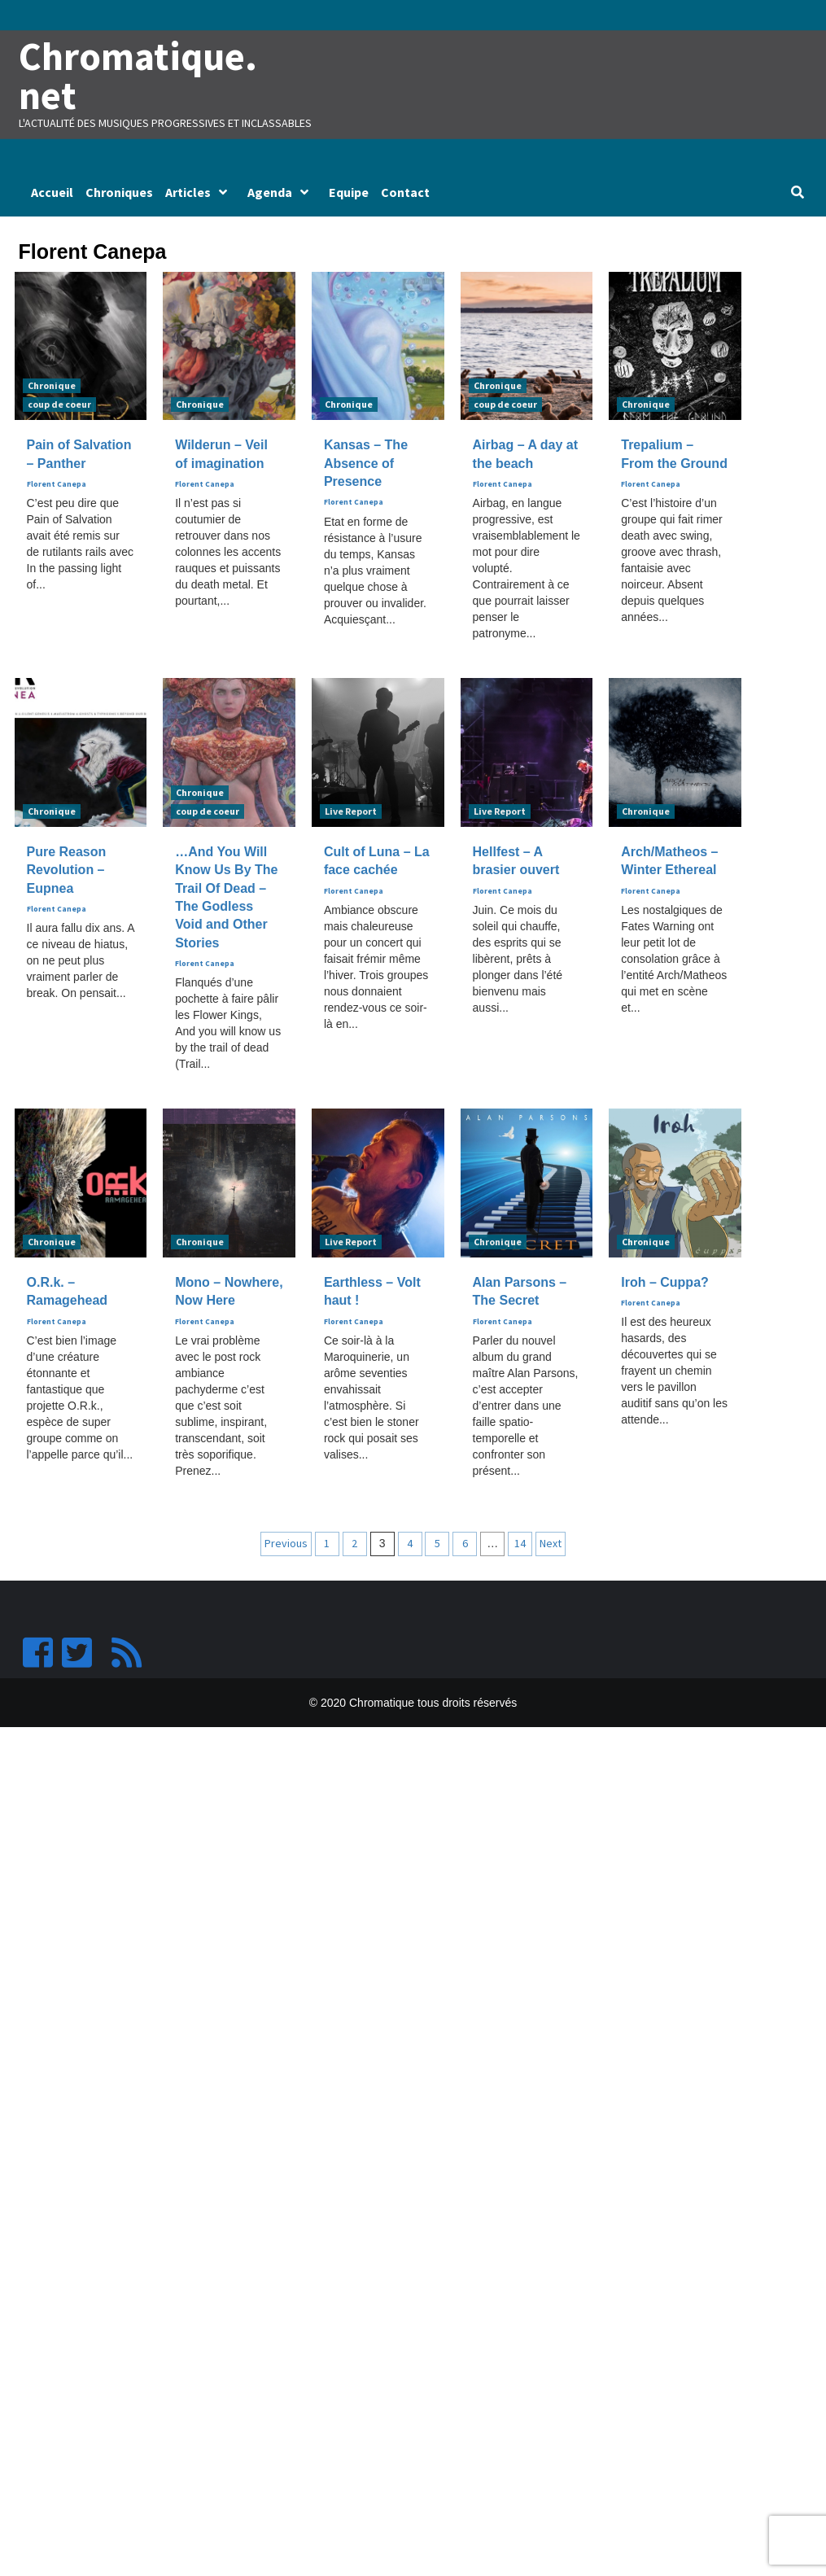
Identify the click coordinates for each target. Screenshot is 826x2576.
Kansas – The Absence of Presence (366, 465)
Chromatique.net (139, 76)
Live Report (351, 813)
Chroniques (119, 194)
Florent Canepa (56, 486)
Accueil (52, 194)
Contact (405, 194)
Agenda (282, 194)
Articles (200, 194)
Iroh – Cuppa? (665, 1284)
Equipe (349, 194)
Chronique (52, 387)
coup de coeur (59, 406)
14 (520, 1544)
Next (551, 1544)
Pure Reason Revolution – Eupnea (67, 871)
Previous (286, 1544)
